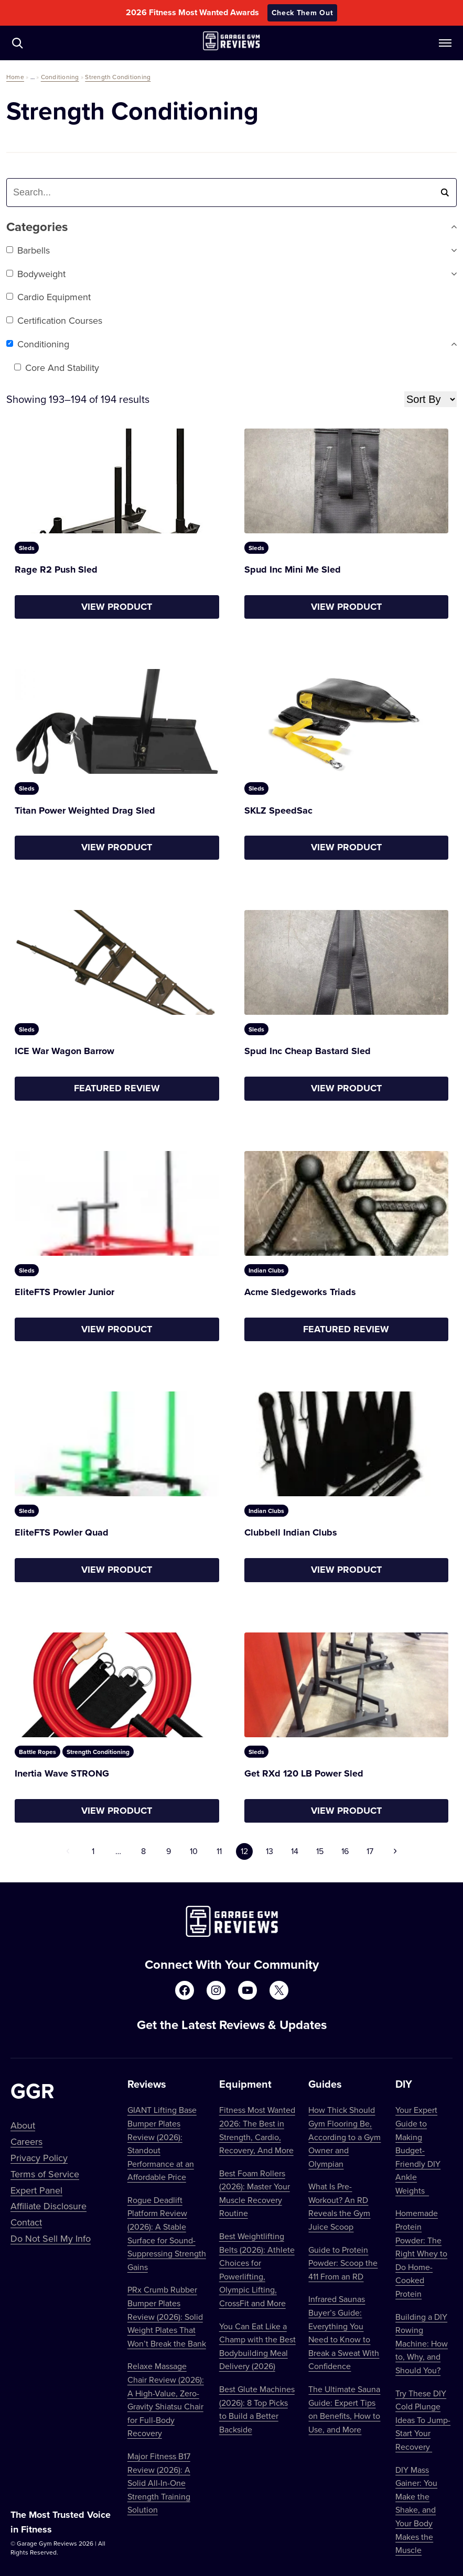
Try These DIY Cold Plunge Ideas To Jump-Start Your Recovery (422, 2419)
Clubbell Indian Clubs (290, 1532)
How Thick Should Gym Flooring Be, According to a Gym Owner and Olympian (344, 2136)
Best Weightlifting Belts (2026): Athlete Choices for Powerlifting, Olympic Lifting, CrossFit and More (257, 2269)
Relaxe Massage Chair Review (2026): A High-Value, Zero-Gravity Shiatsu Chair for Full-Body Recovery (165, 2399)
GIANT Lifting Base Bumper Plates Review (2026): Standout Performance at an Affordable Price (162, 2143)
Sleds (27, 547)
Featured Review (117, 1088)
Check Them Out (302, 12)
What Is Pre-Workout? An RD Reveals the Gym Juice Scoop (339, 2206)
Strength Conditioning (117, 76)
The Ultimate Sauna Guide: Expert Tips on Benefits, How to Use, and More (344, 2409)
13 (269, 1851)
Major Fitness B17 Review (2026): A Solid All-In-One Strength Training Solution (158, 2482)
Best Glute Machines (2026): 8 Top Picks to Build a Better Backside (257, 2409)
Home (15, 76)
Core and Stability (56, 367)
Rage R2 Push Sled (56, 569)
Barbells (28, 250)
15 (320, 1851)
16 (345, 1851)
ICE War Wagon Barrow (64, 1051)
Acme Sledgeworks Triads (300, 1292)
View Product (116, 606)
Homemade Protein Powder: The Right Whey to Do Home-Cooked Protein (421, 2253)
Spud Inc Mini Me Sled (292, 569)
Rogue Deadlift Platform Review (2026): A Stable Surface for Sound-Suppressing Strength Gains (166, 2233)
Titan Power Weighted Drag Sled (85, 810)
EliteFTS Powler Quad (62, 1532)
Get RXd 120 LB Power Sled (303, 1773)
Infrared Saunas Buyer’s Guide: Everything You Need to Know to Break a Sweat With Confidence (343, 2332)
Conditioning (60, 76)
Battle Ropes (37, 1751)
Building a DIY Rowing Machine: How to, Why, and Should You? (421, 2343)
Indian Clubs (266, 1270)
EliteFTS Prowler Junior (64, 1292)
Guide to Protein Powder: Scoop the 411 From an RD (343, 2263)
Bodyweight (36, 273)
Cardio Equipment (48, 296)
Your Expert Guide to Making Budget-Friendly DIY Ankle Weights (417, 2150)
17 (370, 1851)
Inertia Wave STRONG (62, 1773)
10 (194, 1851)
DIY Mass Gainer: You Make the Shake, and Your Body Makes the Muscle (416, 2510)
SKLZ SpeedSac (278, 810)
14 (294, 1851)
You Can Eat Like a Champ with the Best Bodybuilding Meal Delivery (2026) (257, 2346)
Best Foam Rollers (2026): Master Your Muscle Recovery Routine (254, 2193)
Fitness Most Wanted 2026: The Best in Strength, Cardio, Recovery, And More (257, 2130)
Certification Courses (54, 320)
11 (219, 1851)
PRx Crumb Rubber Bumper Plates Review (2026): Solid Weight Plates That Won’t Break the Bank (166, 2316)
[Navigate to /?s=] (17, 43)
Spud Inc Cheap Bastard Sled (307, 1051)
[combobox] (74, 192)
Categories (231, 227)
